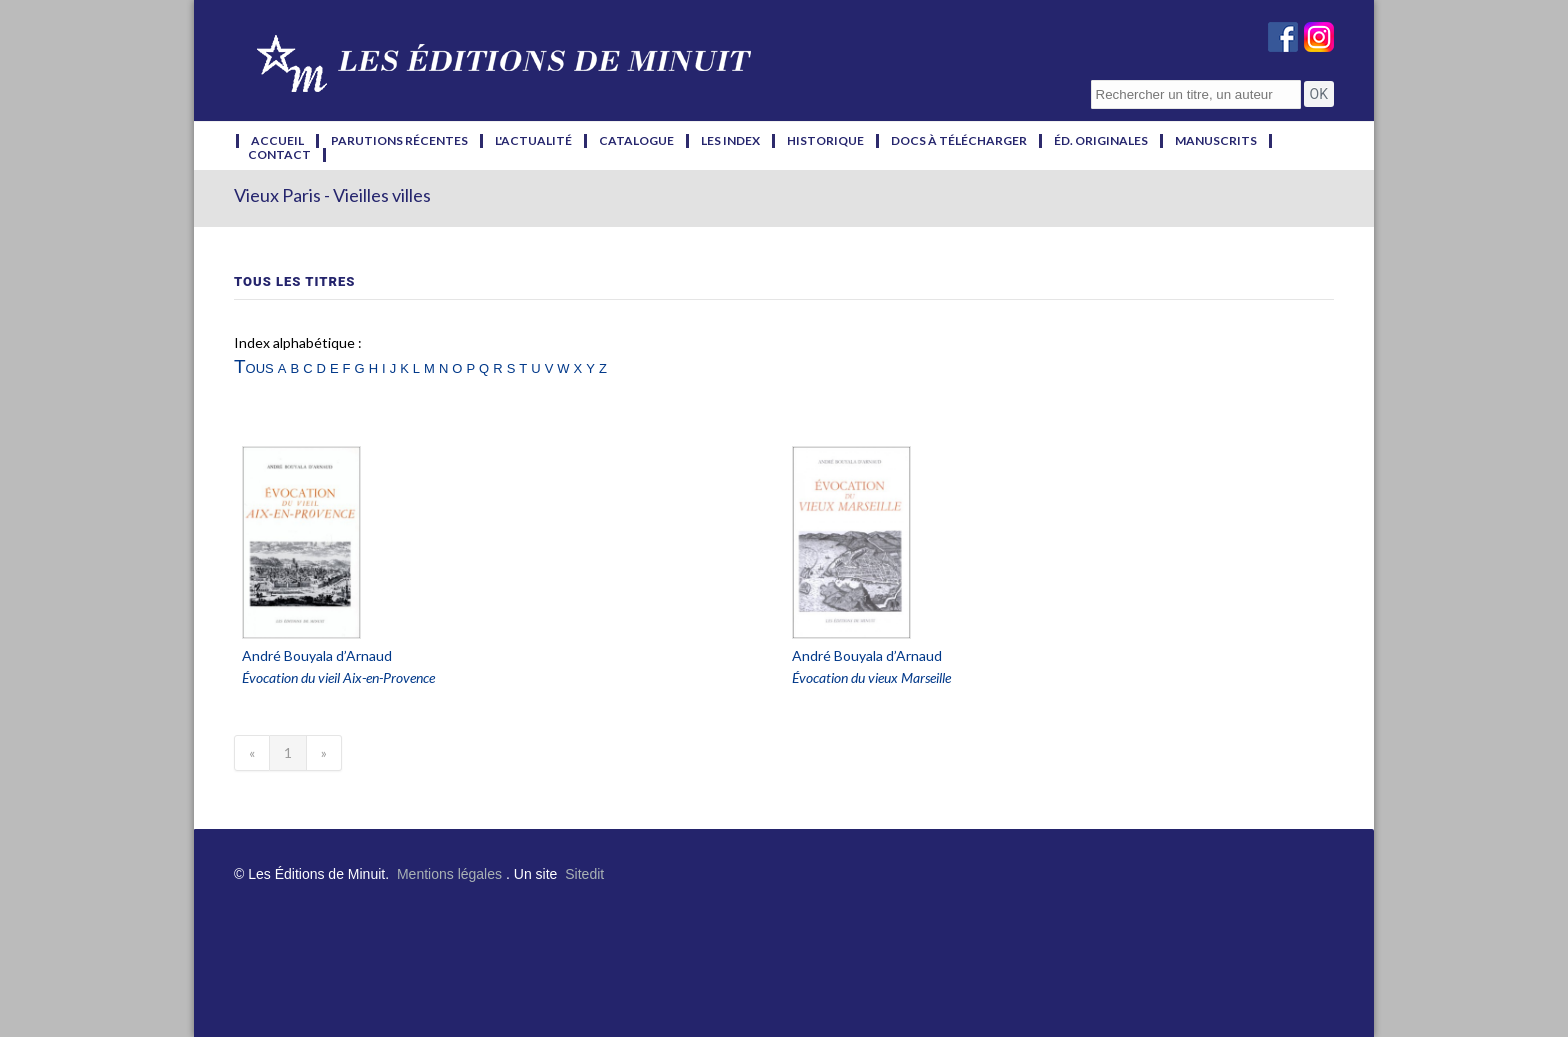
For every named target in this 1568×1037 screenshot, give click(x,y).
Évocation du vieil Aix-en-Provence (338, 677)
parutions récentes (399, 141)
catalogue (636, 141)
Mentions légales (449, 874)
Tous (254, 366)
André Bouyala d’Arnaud (317, 655)
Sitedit (584, 874)
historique (825, 141)
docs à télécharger (959, 141)
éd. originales (1101, 141)
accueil (277, 141)
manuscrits (1216, 141)
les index (730, 141)
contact (279, 155)
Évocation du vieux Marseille (871, 677)
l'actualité (533, 141)
